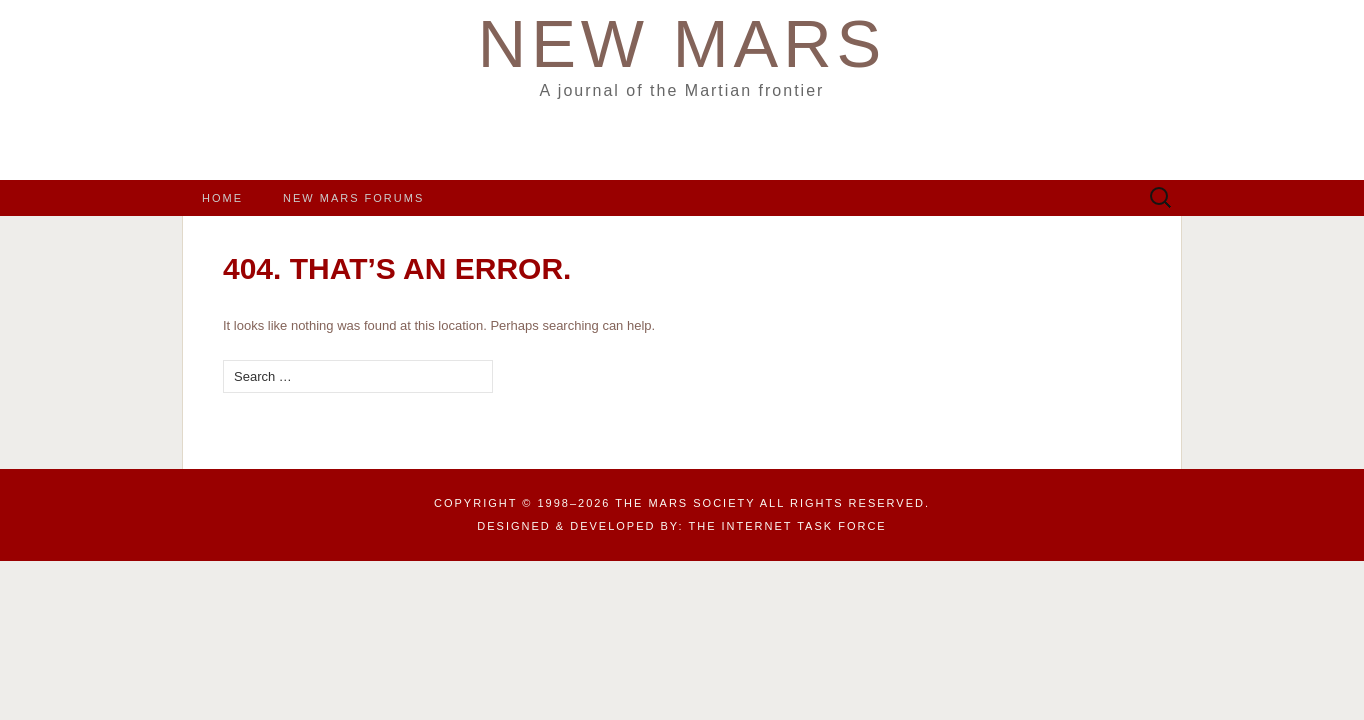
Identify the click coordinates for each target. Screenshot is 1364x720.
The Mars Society (685, 503)
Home (222, 198)
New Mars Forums (353, 198)
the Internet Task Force (788, 526)
